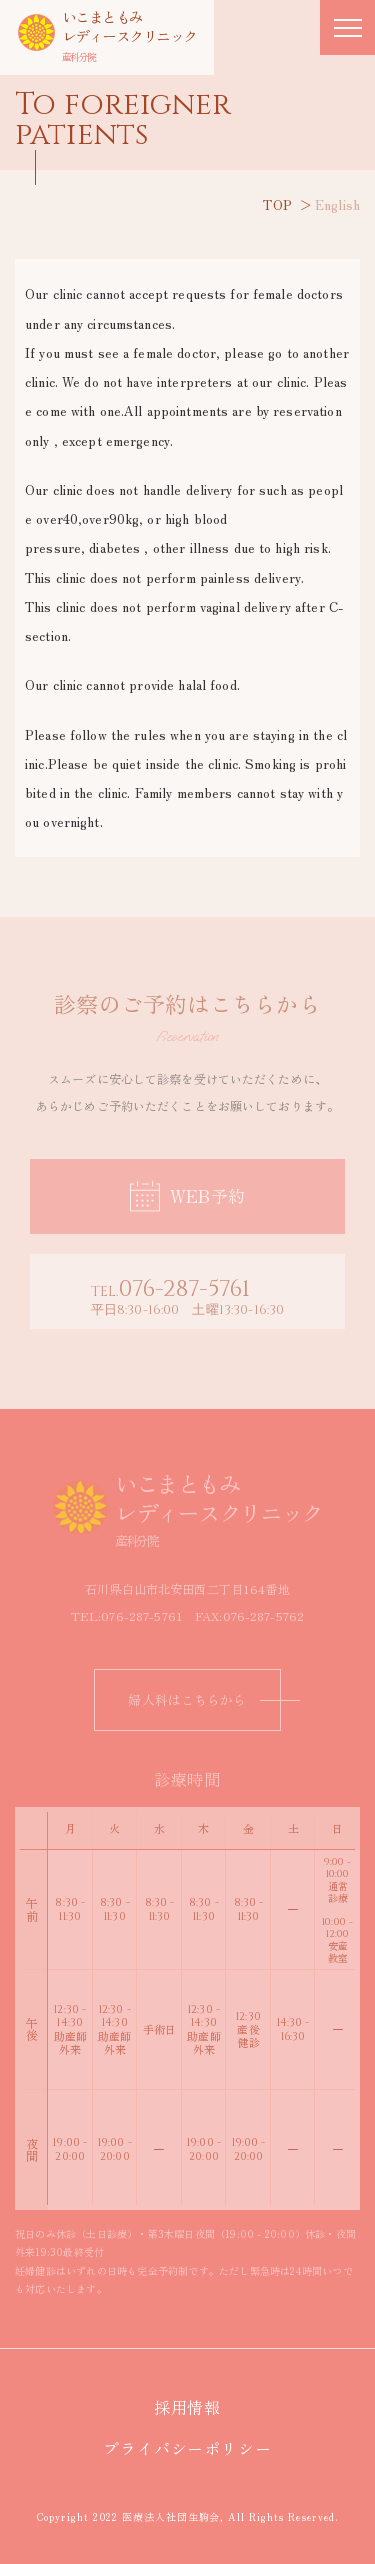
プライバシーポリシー (196, 2448)
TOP (277, 204)
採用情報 (196, 2407)
